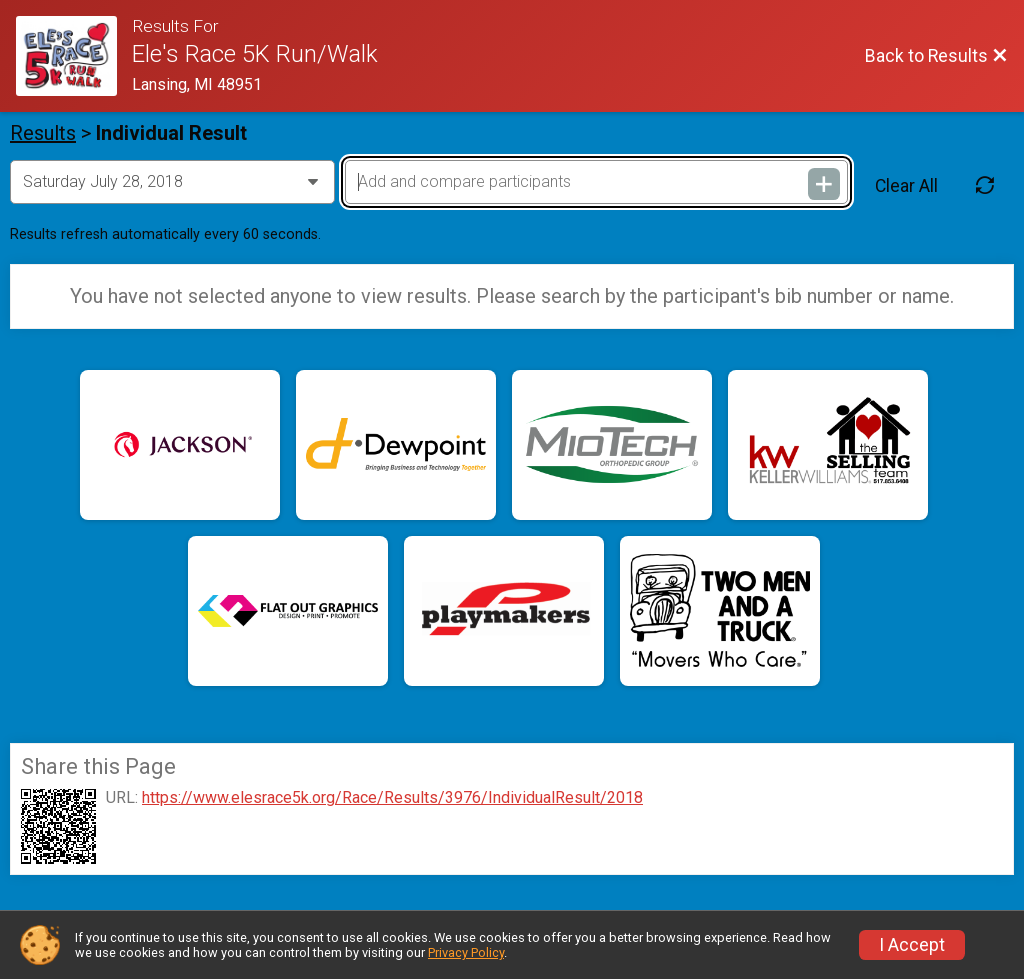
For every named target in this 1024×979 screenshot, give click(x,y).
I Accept (912, 945)
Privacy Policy (466, 952)
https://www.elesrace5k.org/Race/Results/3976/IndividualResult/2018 (392, 798)
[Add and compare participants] (596, 182)
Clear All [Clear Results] (906, 186)
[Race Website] (74, 56)
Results (43, 133)
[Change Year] (172, 182)
